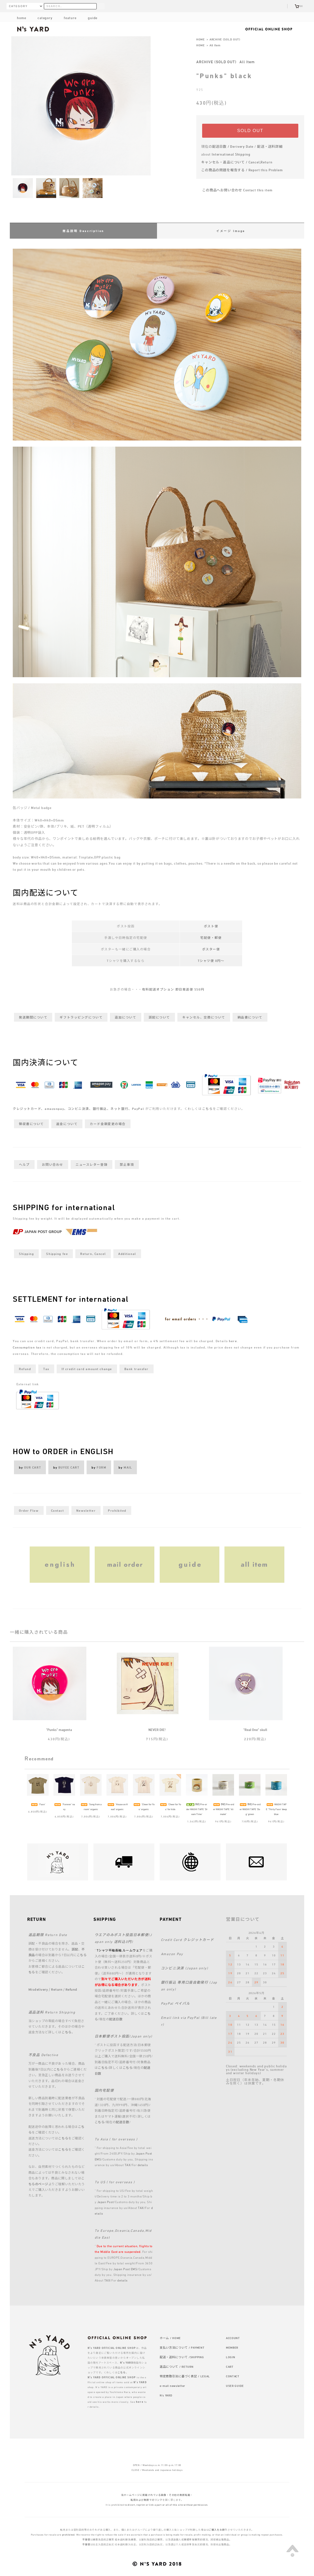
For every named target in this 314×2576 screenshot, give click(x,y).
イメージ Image (230, 231)
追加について (125, 1017)
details (143, 2165)
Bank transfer (136, 1369)
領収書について (31, 1124)
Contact (57, 1510)
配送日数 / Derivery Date (233, 146)
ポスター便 (211, 949)
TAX (128, 2165)
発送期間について (33, 1017)
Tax (46, 1369)
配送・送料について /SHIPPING (182, 2357)
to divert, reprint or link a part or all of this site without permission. (166, 2504)
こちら (207, 1109)
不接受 (86, 2539)
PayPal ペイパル (175, 2003)
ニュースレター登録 (91, 1164)
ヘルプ (24, 1164)
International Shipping (231, 154)
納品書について (249, 1017)
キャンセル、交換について (203, 1017)
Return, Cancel (93, 1254)
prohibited (68, 2534)
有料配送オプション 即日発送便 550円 (173, 989)
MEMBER (232, 2347)
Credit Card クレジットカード (187, 1940)
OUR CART (32, 1467)
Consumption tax (27, 1347)
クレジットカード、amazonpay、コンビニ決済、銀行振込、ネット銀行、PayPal (79, 1109)
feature (66, 18)
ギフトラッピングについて (81, 1017)
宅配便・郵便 (211, 938)
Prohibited (117, 1510)
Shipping (26, 1254)
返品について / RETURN (177, 2366)
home (21, 18)
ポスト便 (211, 926)
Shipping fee (57, 1254)
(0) (299, 6)
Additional (127, 1254)
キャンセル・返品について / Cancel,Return (237, 162)
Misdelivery (38, 1989)
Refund (25, 1369)
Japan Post (105, 2202)
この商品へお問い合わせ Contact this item (234, 190)
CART (230, 2366)
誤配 (75, 1949)
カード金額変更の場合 (108, 1124)
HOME (200, 39)
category (40, 18)
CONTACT (232, 2376)
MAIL (128, 1467)
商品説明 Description (83, 231)
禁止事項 (127, 1164)
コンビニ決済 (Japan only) (184, 1968)
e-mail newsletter (172, 2385)
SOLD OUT (250, 130)
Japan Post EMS (125, 2269)
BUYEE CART (68, 1467)
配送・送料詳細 (270, 146)
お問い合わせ (52, 1164)
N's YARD (166, 2395)
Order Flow (29, 1510)
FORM (101, 1467)
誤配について (159, 1017)
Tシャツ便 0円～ (211, 961)
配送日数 (115, 2019)
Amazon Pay (172, 1954)
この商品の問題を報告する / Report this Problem (242, 170)
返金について (67, 1124)
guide (88, 18)
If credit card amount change (87, 1369)
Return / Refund (64, 1989)
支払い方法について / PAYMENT (182, 2347)
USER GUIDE (235, 2385)
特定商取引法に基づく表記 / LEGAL (185, 2376)
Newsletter (86, 1510)
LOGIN (230, 2357)
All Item (215, 45)
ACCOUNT (233, 2338)
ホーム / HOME (170, 2338)
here (233, 1341)
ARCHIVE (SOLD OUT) (224, 39)
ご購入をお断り (218, 2529)
